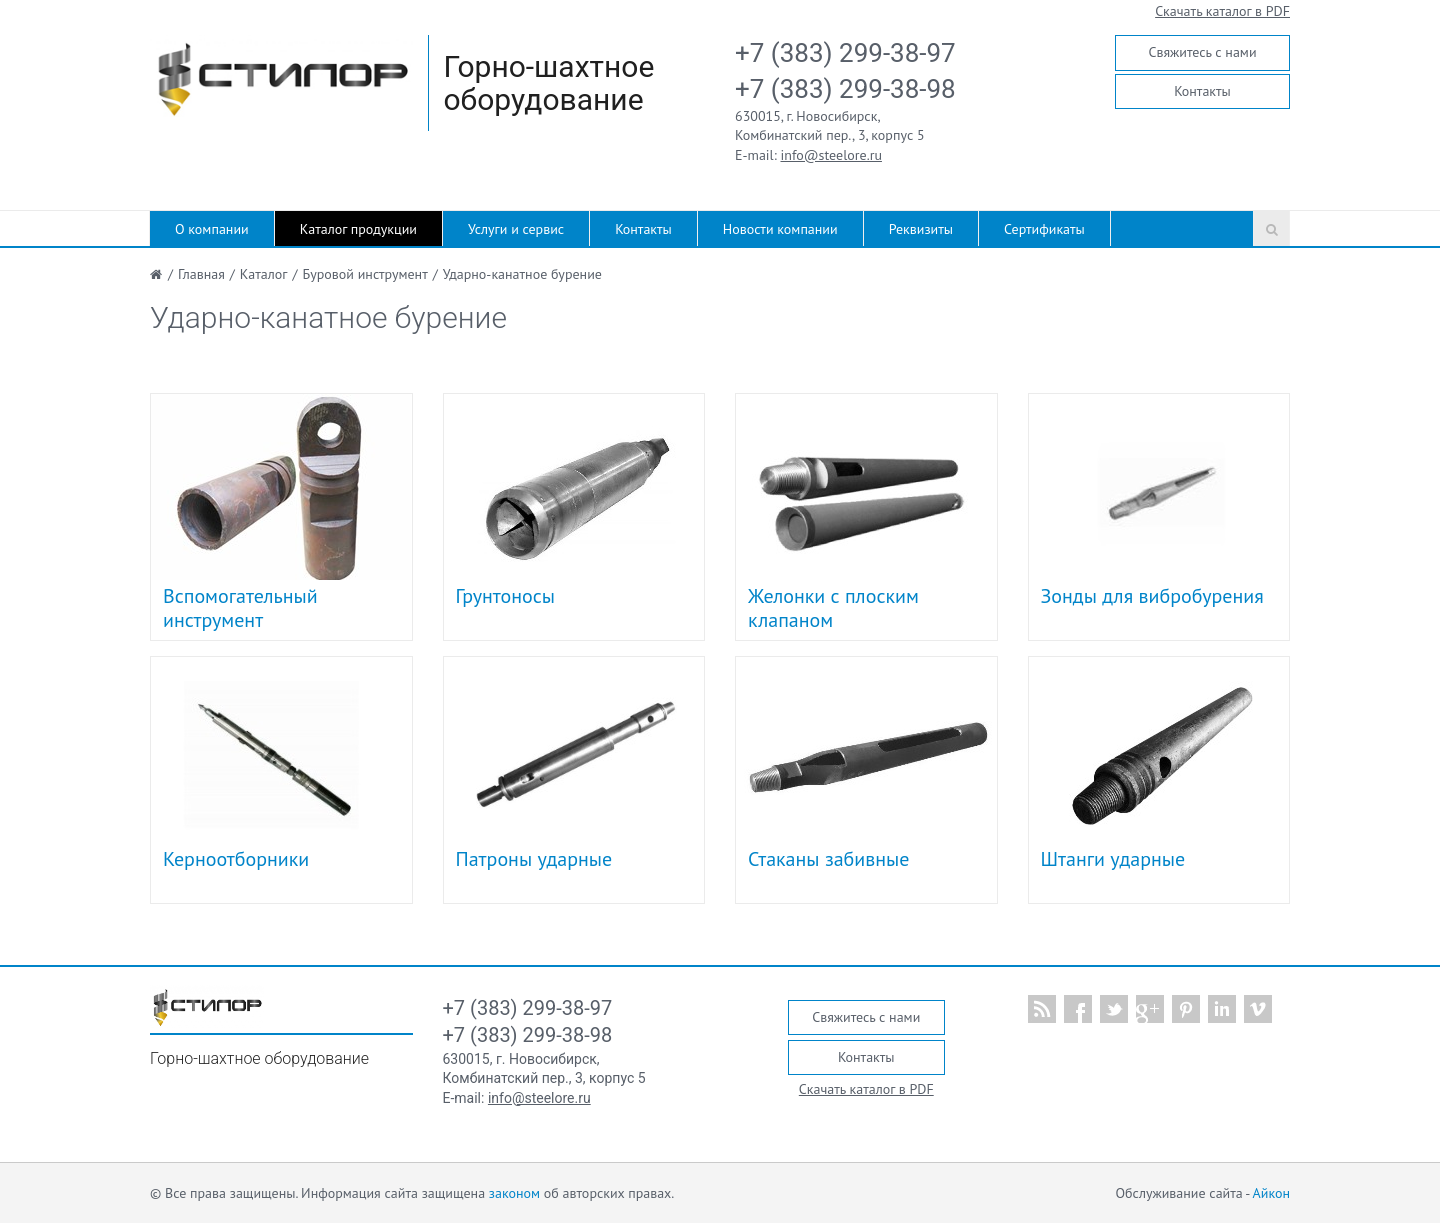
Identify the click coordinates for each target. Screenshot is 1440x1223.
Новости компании (780, 229)
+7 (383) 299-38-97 (845, 53)
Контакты (1202, 91)
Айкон (1271, 1193)
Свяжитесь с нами (1202, 52)
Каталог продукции (358, 229)
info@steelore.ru (831, 155)
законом (514, 1193)
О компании (212, 229)
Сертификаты (1044, 229)
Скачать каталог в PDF (1222, 11)
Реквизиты (921, 229)
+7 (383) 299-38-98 (845, 89)
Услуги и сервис (516, 229)
